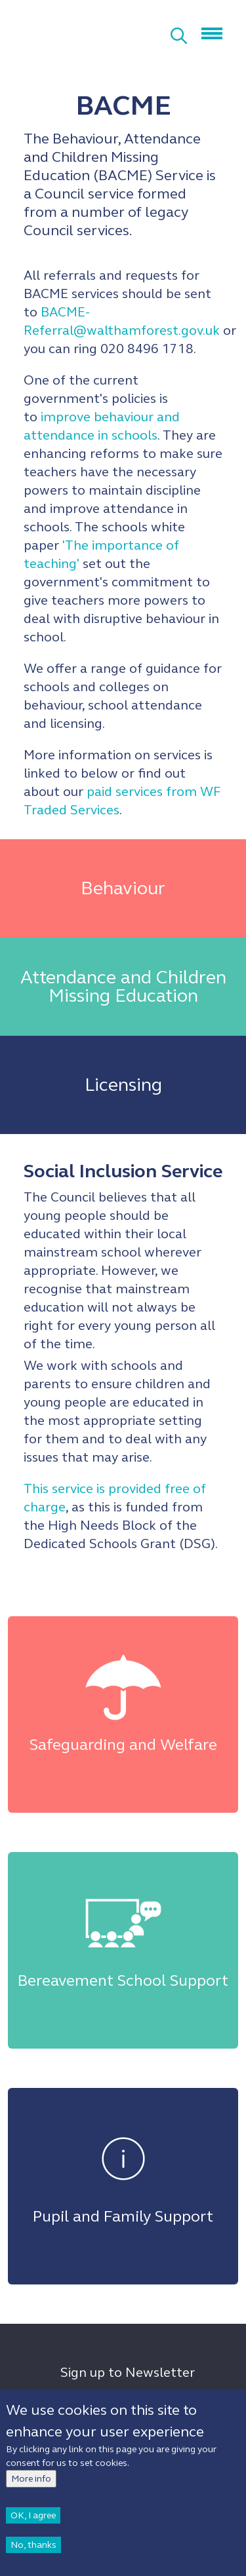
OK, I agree (33, 2520)
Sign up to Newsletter (127, 2372)
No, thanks (33, 2550)
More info (31, 2484)
